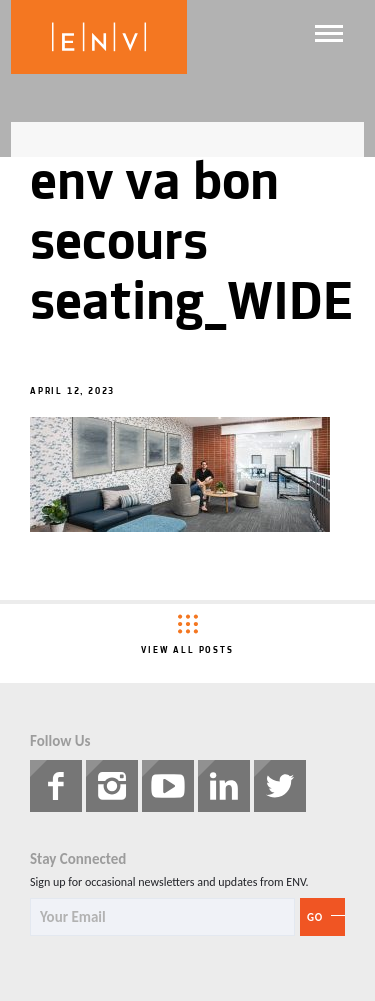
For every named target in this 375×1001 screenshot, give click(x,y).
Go (315, 917)
